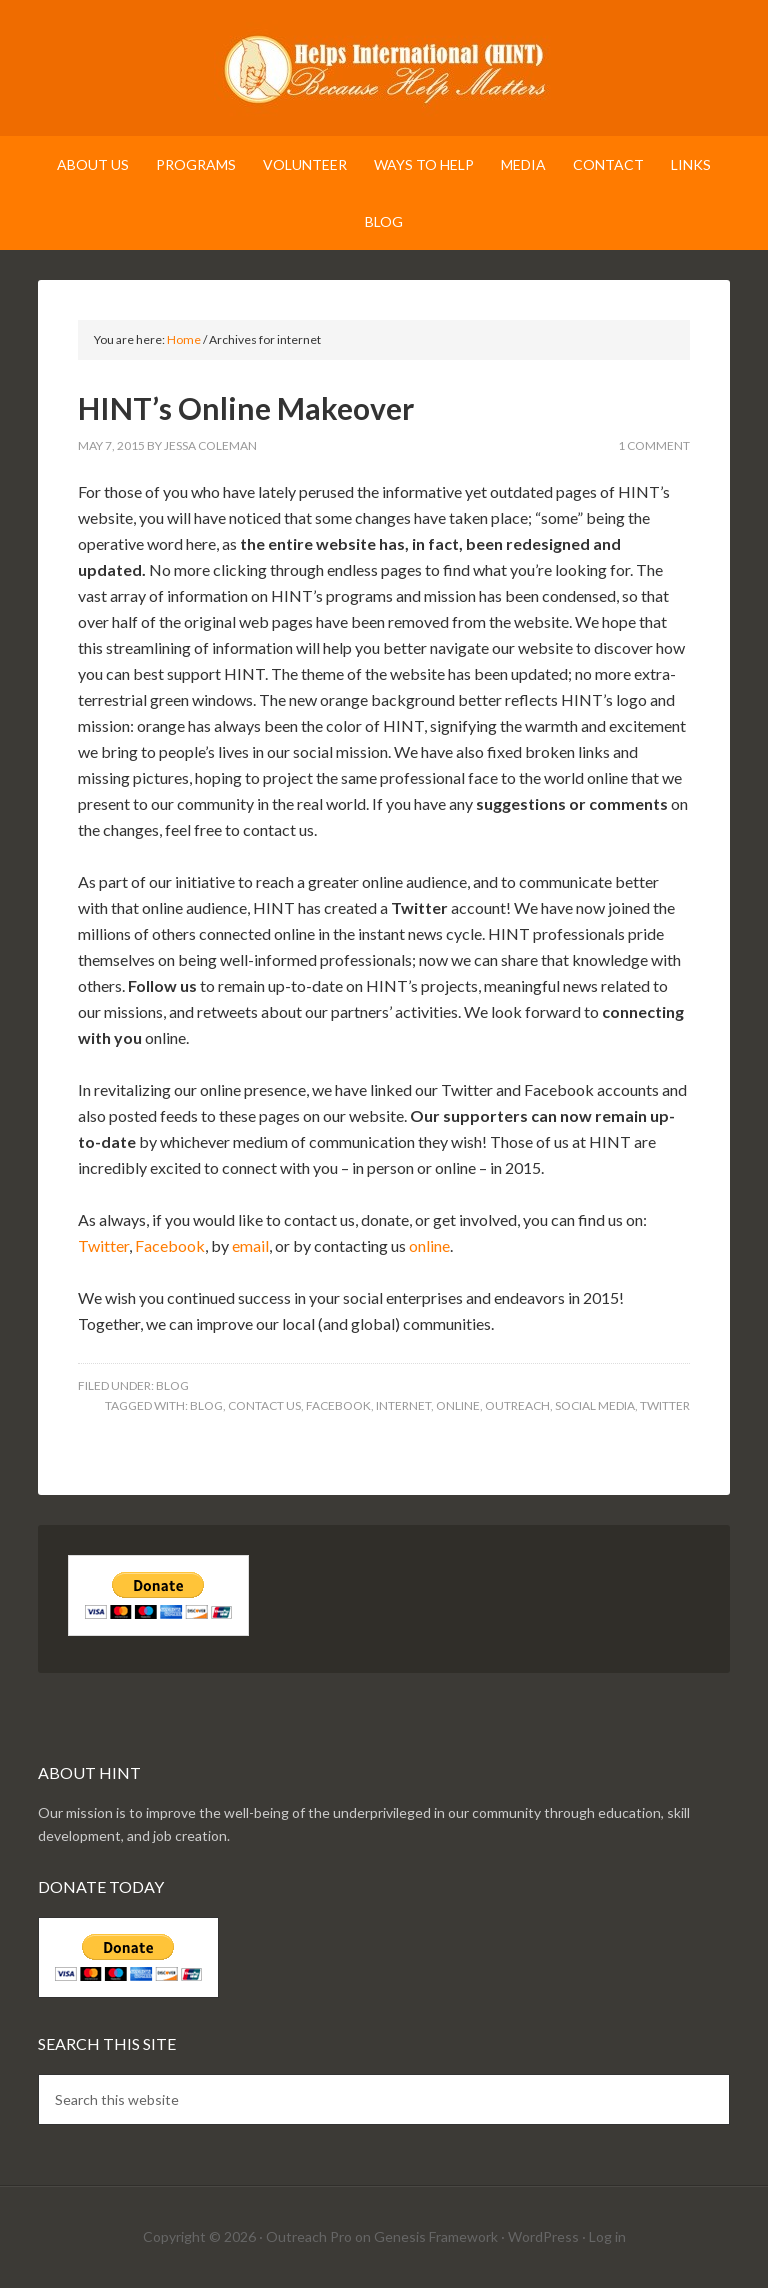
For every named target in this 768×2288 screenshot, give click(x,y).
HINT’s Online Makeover (246, 408)
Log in (607, 2236)
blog (206, 1405)
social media (595, 1405)
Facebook (170, 1245)
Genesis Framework (436, 2236)
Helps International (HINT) (383, 70)
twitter (665, 1405)
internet (403, 1405)
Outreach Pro (309, 2236)
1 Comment (654, 445)
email (250, 1245)
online (429, 1245)
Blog (172, 1385)
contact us (264, 1405)
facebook (338, 1405)
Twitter (103, 1245)
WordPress (543, 2236)
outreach (517, 1405)
